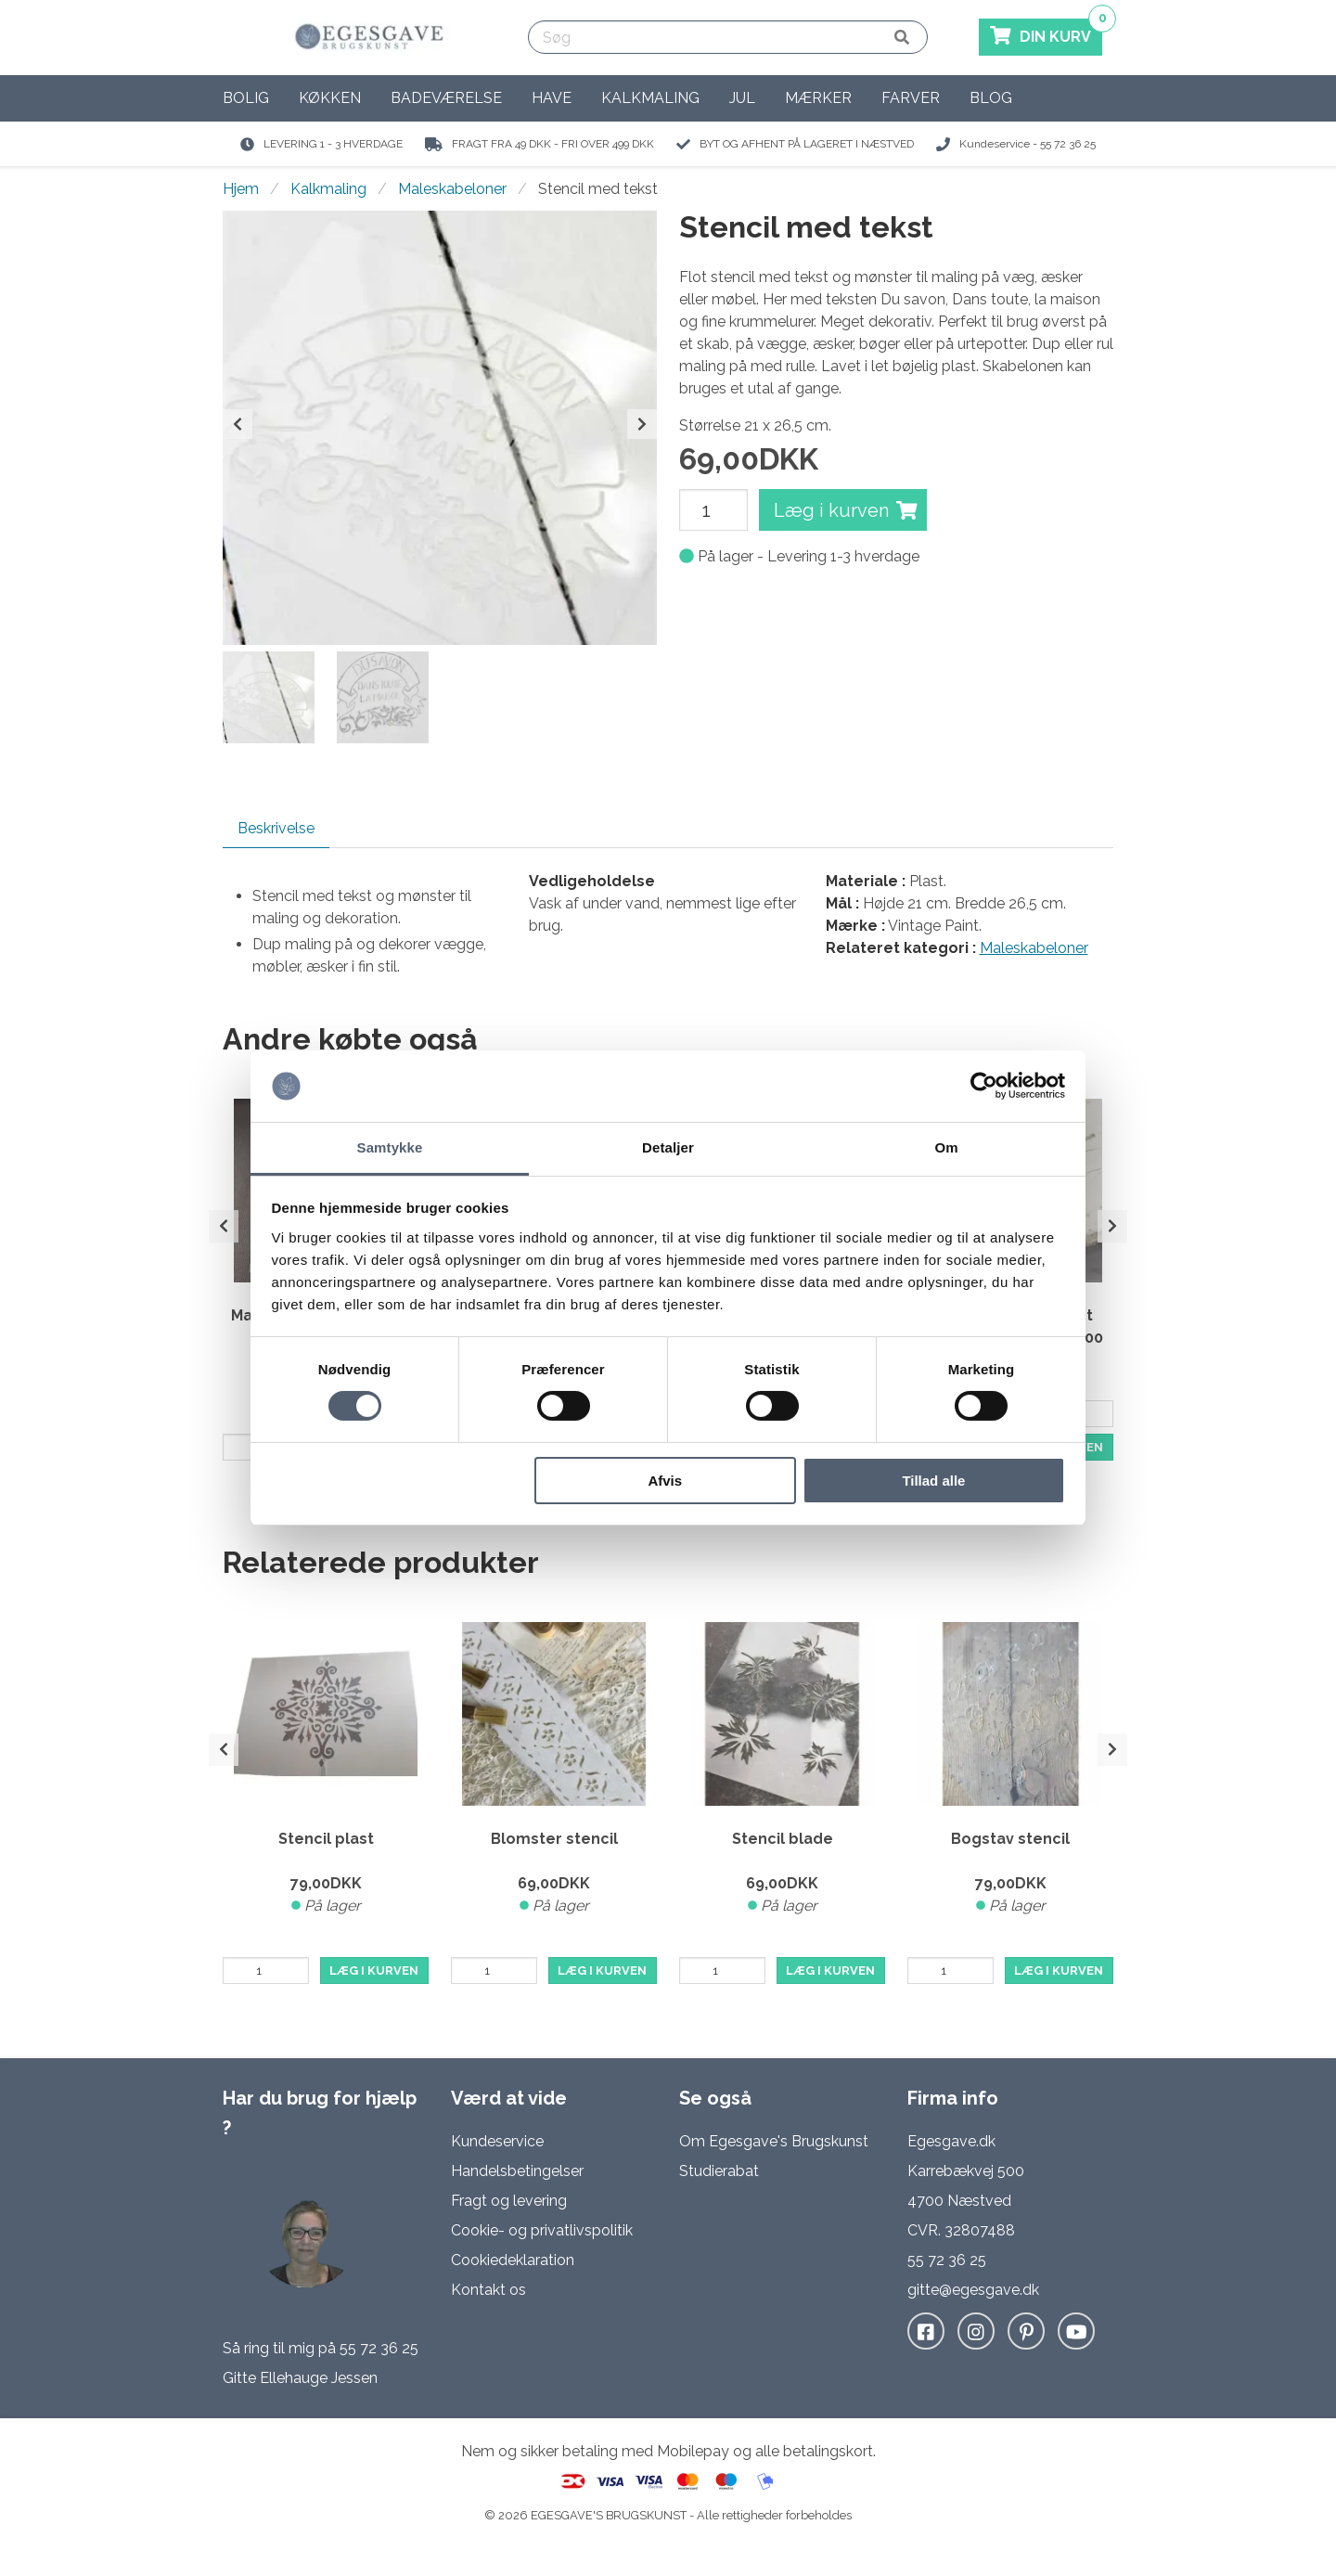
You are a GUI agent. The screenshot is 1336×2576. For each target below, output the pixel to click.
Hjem (241, 189)
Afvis (665, 1480)
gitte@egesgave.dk (973, 2290)
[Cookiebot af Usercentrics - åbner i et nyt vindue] (984, 1086)
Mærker (818, 98)
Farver (910, 98)
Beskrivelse (276, 828)
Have (552, 98)
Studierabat (719, 2171)
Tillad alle (933, 1480)
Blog (991, 98)
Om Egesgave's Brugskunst (773, 2141)
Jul (742, 98)
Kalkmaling (650, 98)
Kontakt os (488, 2290)
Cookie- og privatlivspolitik (542, 2230)
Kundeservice (497, 2141)
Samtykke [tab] (390, 1147)
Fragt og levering (509, 2200)
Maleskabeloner (452, 189)
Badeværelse (446, 98)
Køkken (330, 98)
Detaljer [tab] (668, 1147)
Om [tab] (945, 1147)
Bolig (246, 98)
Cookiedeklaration (512, 2260)
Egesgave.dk (951, 2141)
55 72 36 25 (379, 2348)
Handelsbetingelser (517, 2171)
